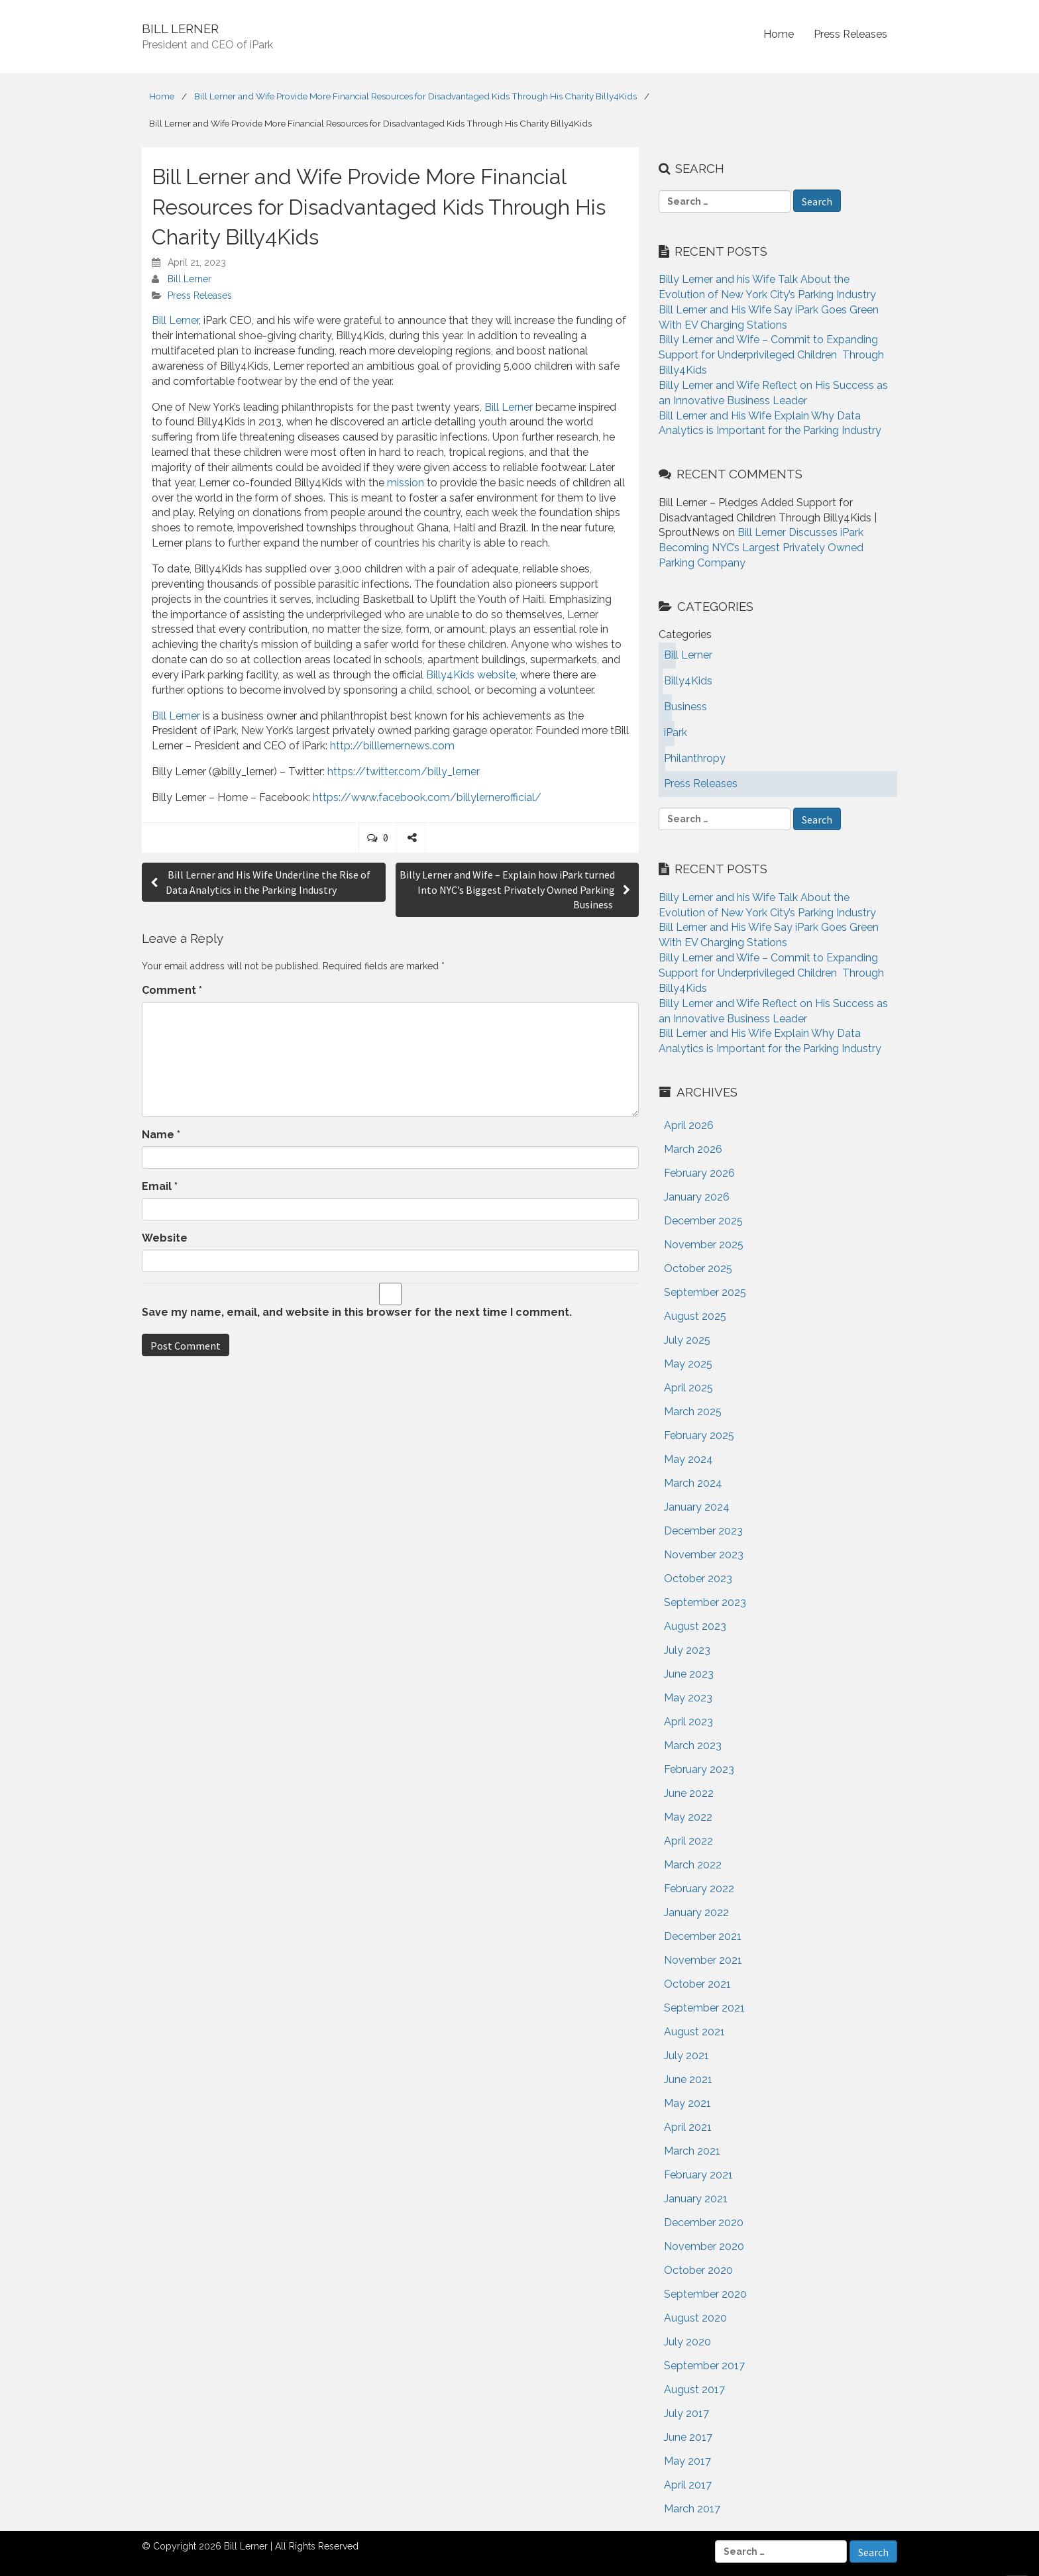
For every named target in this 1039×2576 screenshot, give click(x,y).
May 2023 (688, 1697)
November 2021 (703, 1960)
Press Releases (850, 34)
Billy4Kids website (471, 675)
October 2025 (698, 1268)
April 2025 (688, 1387)
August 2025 (695, 1316)
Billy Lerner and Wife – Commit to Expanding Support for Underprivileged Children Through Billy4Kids (771, 354)
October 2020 (698, 2270)
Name (161, 1134)
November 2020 (704, 2246)
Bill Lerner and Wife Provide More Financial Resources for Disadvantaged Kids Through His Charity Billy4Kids (415, 96)
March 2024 (693, 1483)
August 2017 (694, 2389)
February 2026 (699, 1173)
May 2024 (688, 1459)
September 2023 (705, 1602)
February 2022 (699, 1888)
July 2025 (687, 1340)
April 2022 (688, 1841)
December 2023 (703, 1531)
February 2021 (698, 2175)
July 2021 (686, 2055)
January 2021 (696, 2198)
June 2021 (688, 2079)
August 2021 (694, 2031)
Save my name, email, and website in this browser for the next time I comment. (357, 1312)
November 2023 (703, 1554)
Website (165, 1238)
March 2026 (693, 1149)
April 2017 (688, 2485)
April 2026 (689, 1125)
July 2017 (686, 2413)
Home (778, 34)
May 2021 (687, 2103)
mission (405, 482)
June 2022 (689, 1793)
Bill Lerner (189, 279)
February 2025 (699, 1435)
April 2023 (688, 1721)
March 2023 (693, 1745)
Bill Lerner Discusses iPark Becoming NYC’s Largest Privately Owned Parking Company (761, 547)
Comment (172, 990)
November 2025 (703, 1244)
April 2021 (688, 2127)
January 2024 (697, 1507)
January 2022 (696, 1912)
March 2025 (693, 1411)
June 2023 (689, 1674)
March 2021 (692, 2151)
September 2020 (705, 2294)
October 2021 (697, 1984)
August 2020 (695, 2318)
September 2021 (704, 2008)
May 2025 (688, 1364)
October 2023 (698, 1578)
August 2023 (695, 1626)
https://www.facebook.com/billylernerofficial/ (427, 797)
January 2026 (697, 1197)
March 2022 (693, 1864)
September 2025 (705, 1292)
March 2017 (692, 2508)
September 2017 (704, 2365)
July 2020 (687, 2341)
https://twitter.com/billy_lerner (403, 771)
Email (160, 1186)
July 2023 (687, 1650)
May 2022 (688, 1817)
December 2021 (702, 1936)
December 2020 (703, 2222)
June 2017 (688, 2437)
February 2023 (699, 1769)
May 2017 (687, 2461)
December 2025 (703, 1220)
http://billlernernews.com (392, 745)
